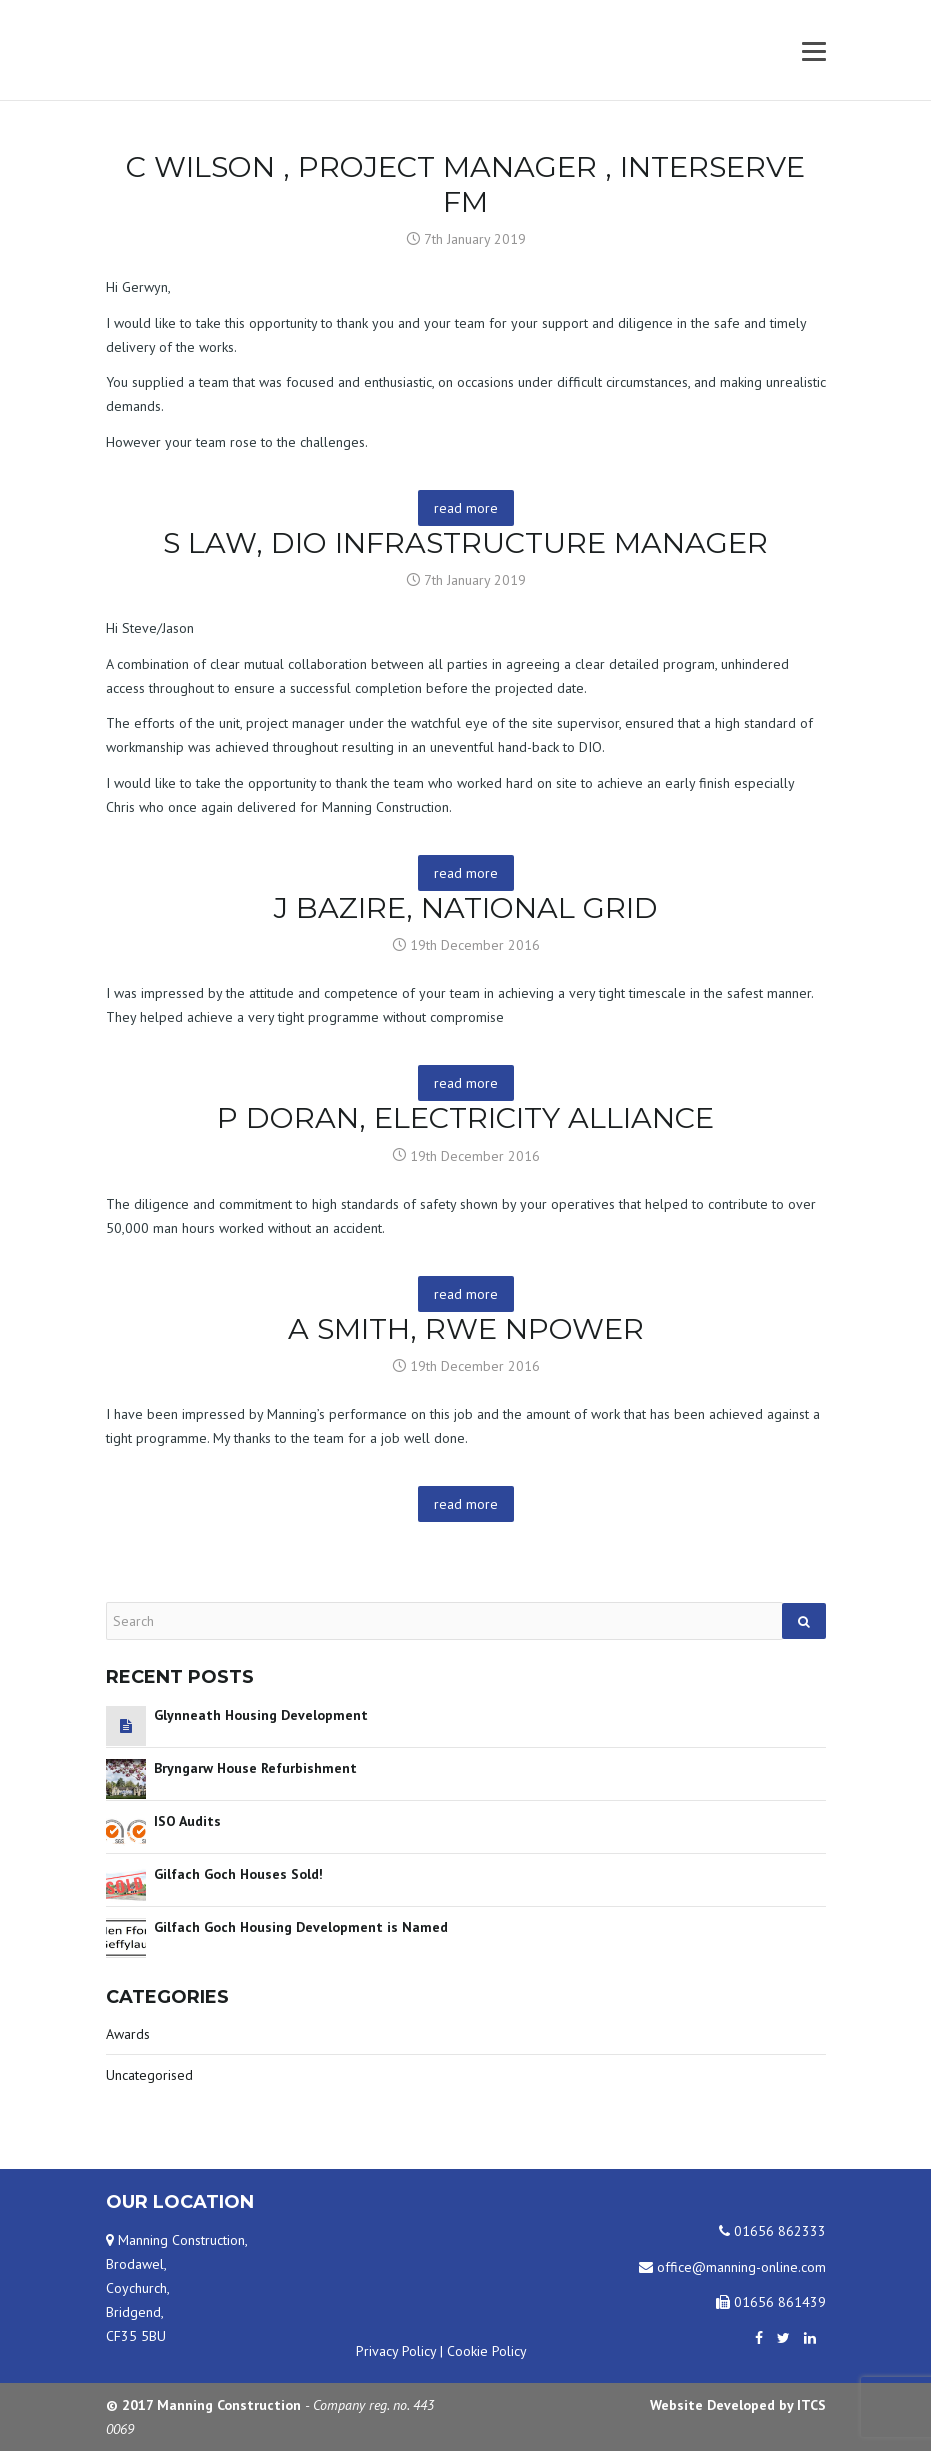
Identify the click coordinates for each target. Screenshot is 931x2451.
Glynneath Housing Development (261, 1715)
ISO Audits (187, 1821)
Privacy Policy (396, 2351)
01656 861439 (771, 2302)
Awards (128, 2034)
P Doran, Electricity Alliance (465, 1117)
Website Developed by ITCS (738, 2405)
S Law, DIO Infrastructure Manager (465, 542)
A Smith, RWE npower (466, 1328)
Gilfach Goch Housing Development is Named (301, 1927)
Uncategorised (149, 2075)
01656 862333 (772, 2231)
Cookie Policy (487, 2351)
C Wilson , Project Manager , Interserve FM (465, 184)
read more (466, 508)
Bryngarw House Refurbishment (255, 1768)
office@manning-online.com (732, 2267)
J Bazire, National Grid (466, 907)
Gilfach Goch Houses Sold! (238, 1874)
